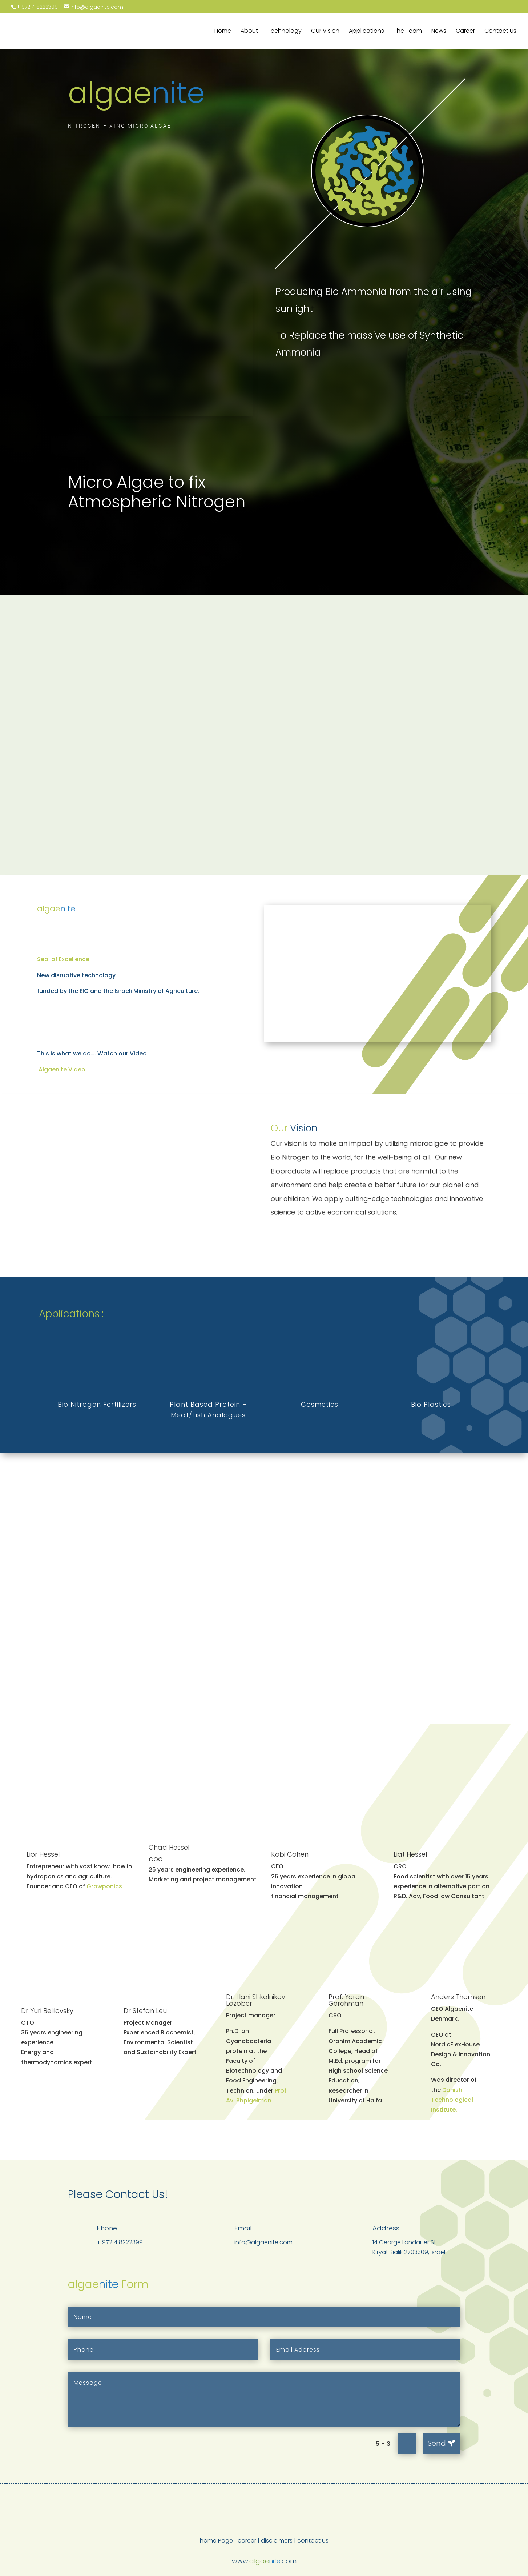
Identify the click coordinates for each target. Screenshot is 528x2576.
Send (437, 2443)
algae (136, 92)
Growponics (104, 1886)
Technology (284, 31)
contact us (313, 2540)
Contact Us (500, 31)
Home (222, 31)
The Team (408, 31)
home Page (216, 2540)
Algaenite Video (61, 1069)
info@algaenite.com (263, 2242)
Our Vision (325, 31)
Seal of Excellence (63, 959)
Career (465, 31)
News (438, 31)
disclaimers (277, 2540)
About (249, 31)
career (247, 2540)
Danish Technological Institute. (452, 2100)
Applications (366, 31)
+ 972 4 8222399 (37, 7)
